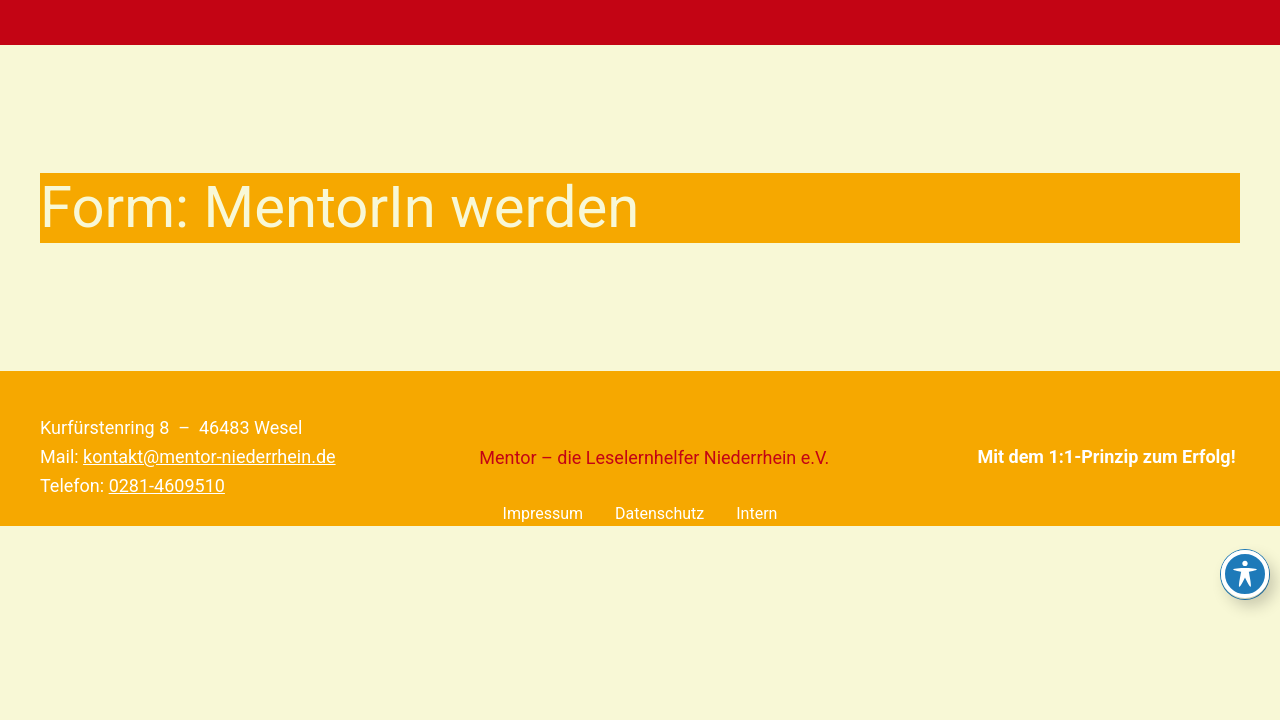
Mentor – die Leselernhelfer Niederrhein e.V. (654, 457)
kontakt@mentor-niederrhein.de (209, 456)
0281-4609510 (167, 485)
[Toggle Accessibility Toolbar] (1245, 574)
